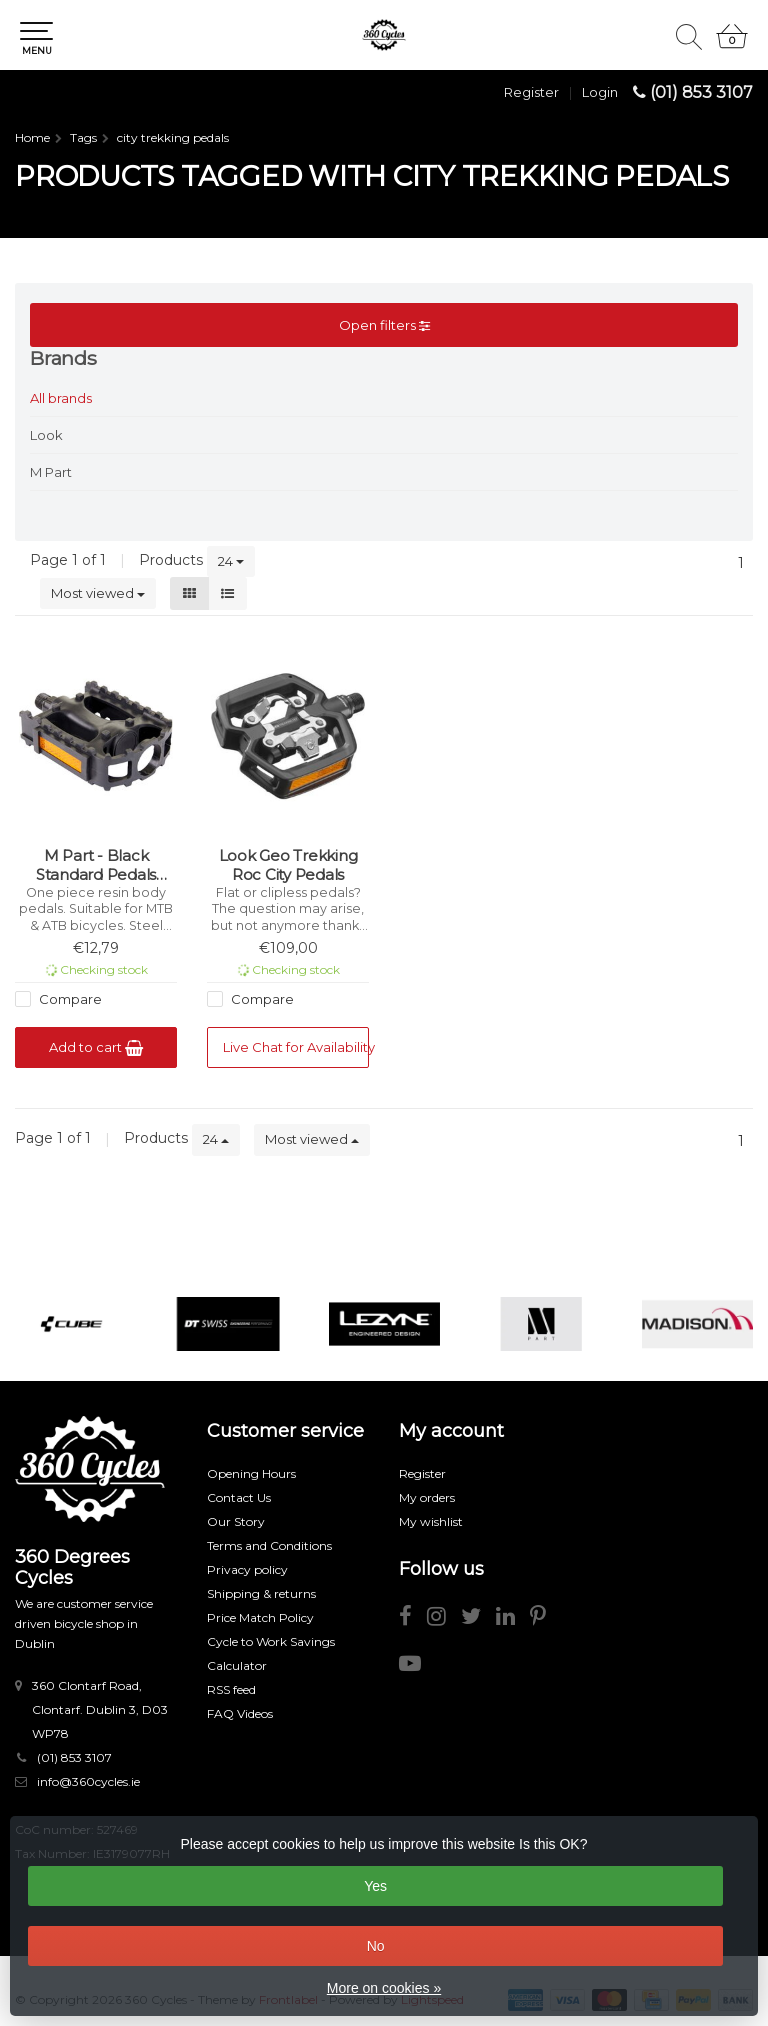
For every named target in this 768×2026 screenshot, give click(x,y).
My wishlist (431, 1521)
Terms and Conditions (269, 1545)
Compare (69, 999)
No (376, 1946)
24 (231, 561)
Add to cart (96, 1047)
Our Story (236, 1521)
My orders (427, 1497)
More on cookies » (384, 1988)
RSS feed (231, 1689)
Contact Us (239, 1497)
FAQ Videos (240, 1713)
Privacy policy (247, 1569)
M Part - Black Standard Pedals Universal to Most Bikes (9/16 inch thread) (96, 865)
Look (46, 435)
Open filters (384, 325)
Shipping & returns (261, 1593)
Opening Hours (251, 1473)
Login (600, 92)
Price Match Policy (260, 1617)
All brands (61, 398)
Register (531, 92)
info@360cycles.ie (88, 1781)
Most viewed (98, 593)
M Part (51, 472)
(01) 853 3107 (701, 92)
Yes (375, 1886)
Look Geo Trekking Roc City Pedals (288, 865)
